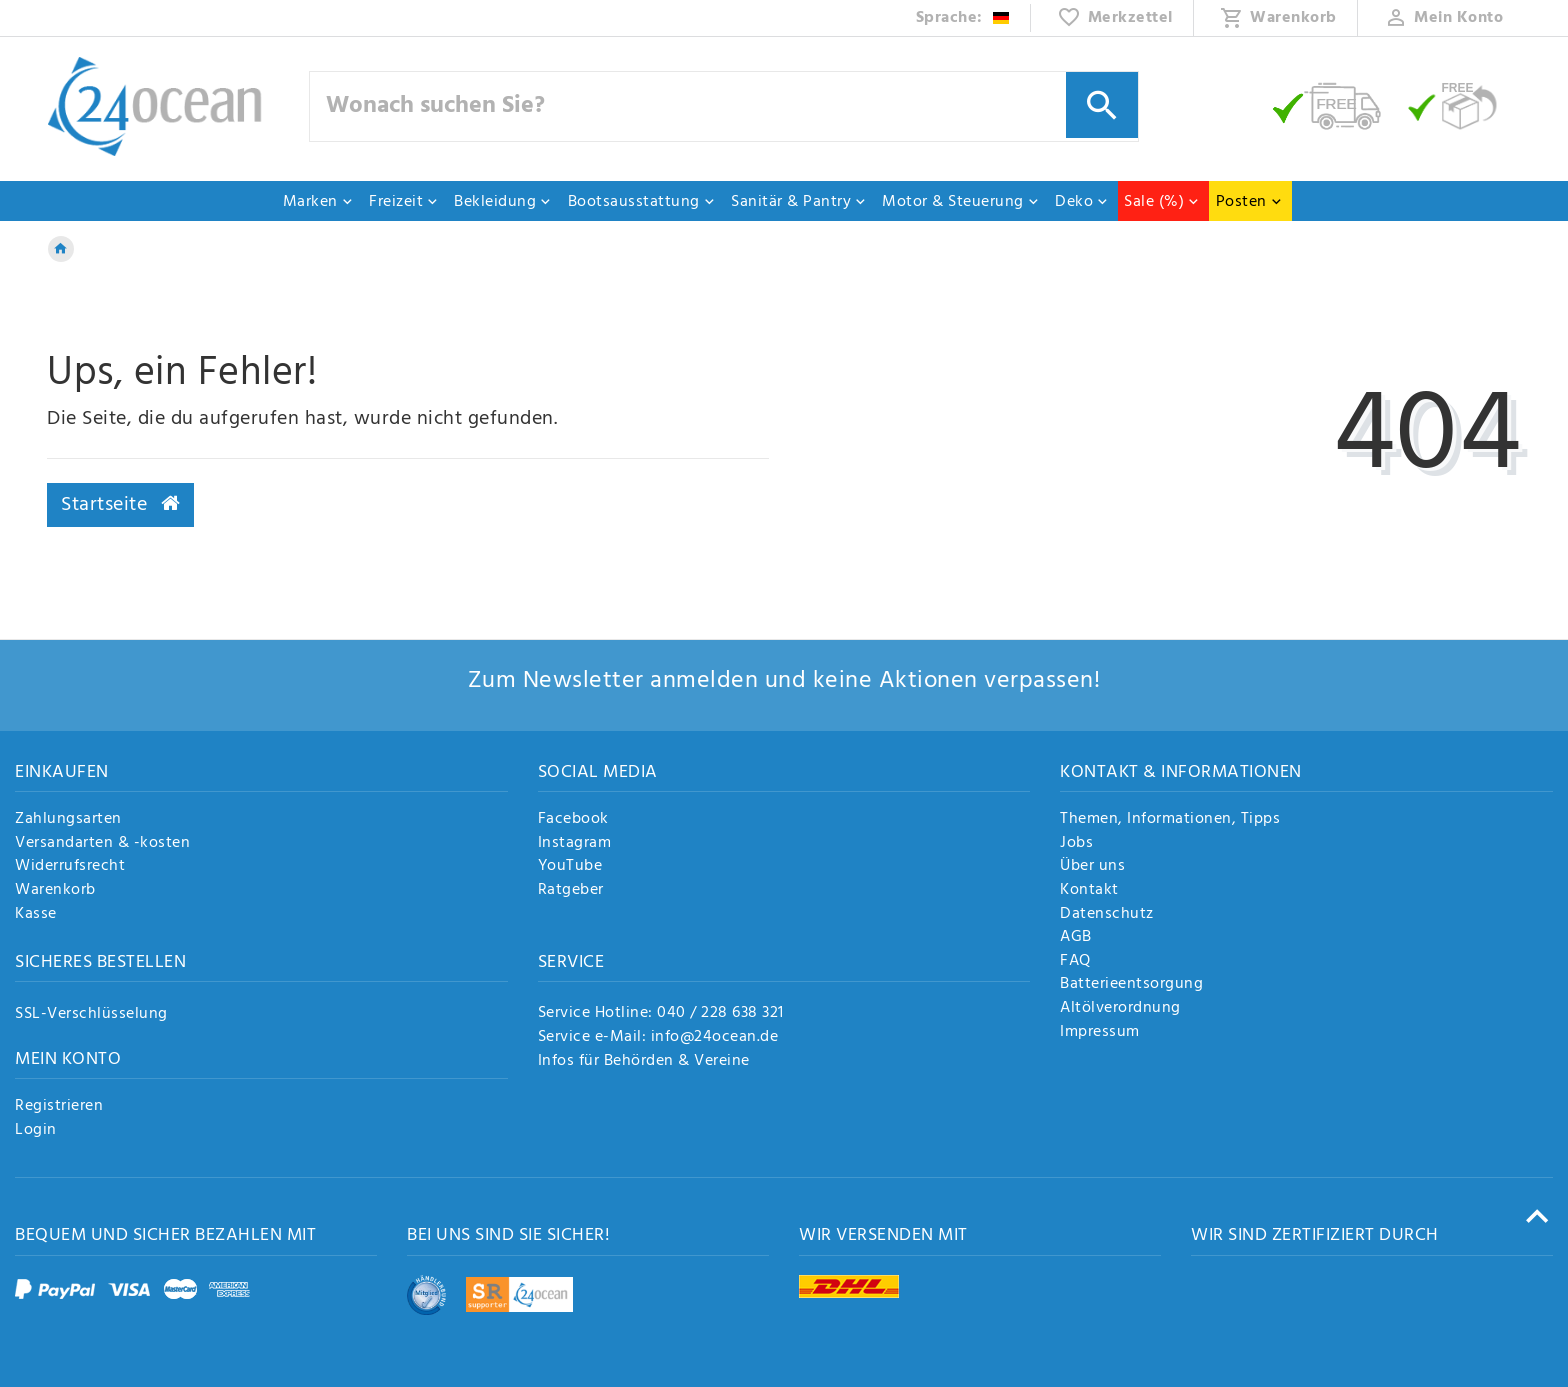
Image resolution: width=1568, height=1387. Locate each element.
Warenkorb (55, 891)
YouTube (570, 867)
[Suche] (1102, 105)
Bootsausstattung (642, 202)
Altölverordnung (1120, 1009)
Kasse (36, 915)
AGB (1076, 938)
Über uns (1092, 867)
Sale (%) (1162, 202)
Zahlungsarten (68, 820)
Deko (1082, 202)
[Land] (963, 18)
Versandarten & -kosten (102, 844)
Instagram (575, 844)
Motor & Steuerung (961, 202)
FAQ (1075, 962)
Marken (318, 202)
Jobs (1076, 844)
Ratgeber (571, 891)
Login (36, 1131)
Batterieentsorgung (1131, 985)
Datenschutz (1107, 915)
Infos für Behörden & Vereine (644, 1061)
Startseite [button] (120, 505)
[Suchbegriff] (724, 106)
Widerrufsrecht (70, 867)
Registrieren (59, 1107)
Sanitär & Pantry (799, 202)
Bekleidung (503, 202)
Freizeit (404, 202)
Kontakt (1089, 891)
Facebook (573, 820)
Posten (1249, 202)
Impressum (1100, 1033)
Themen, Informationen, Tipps (1170, 820)
